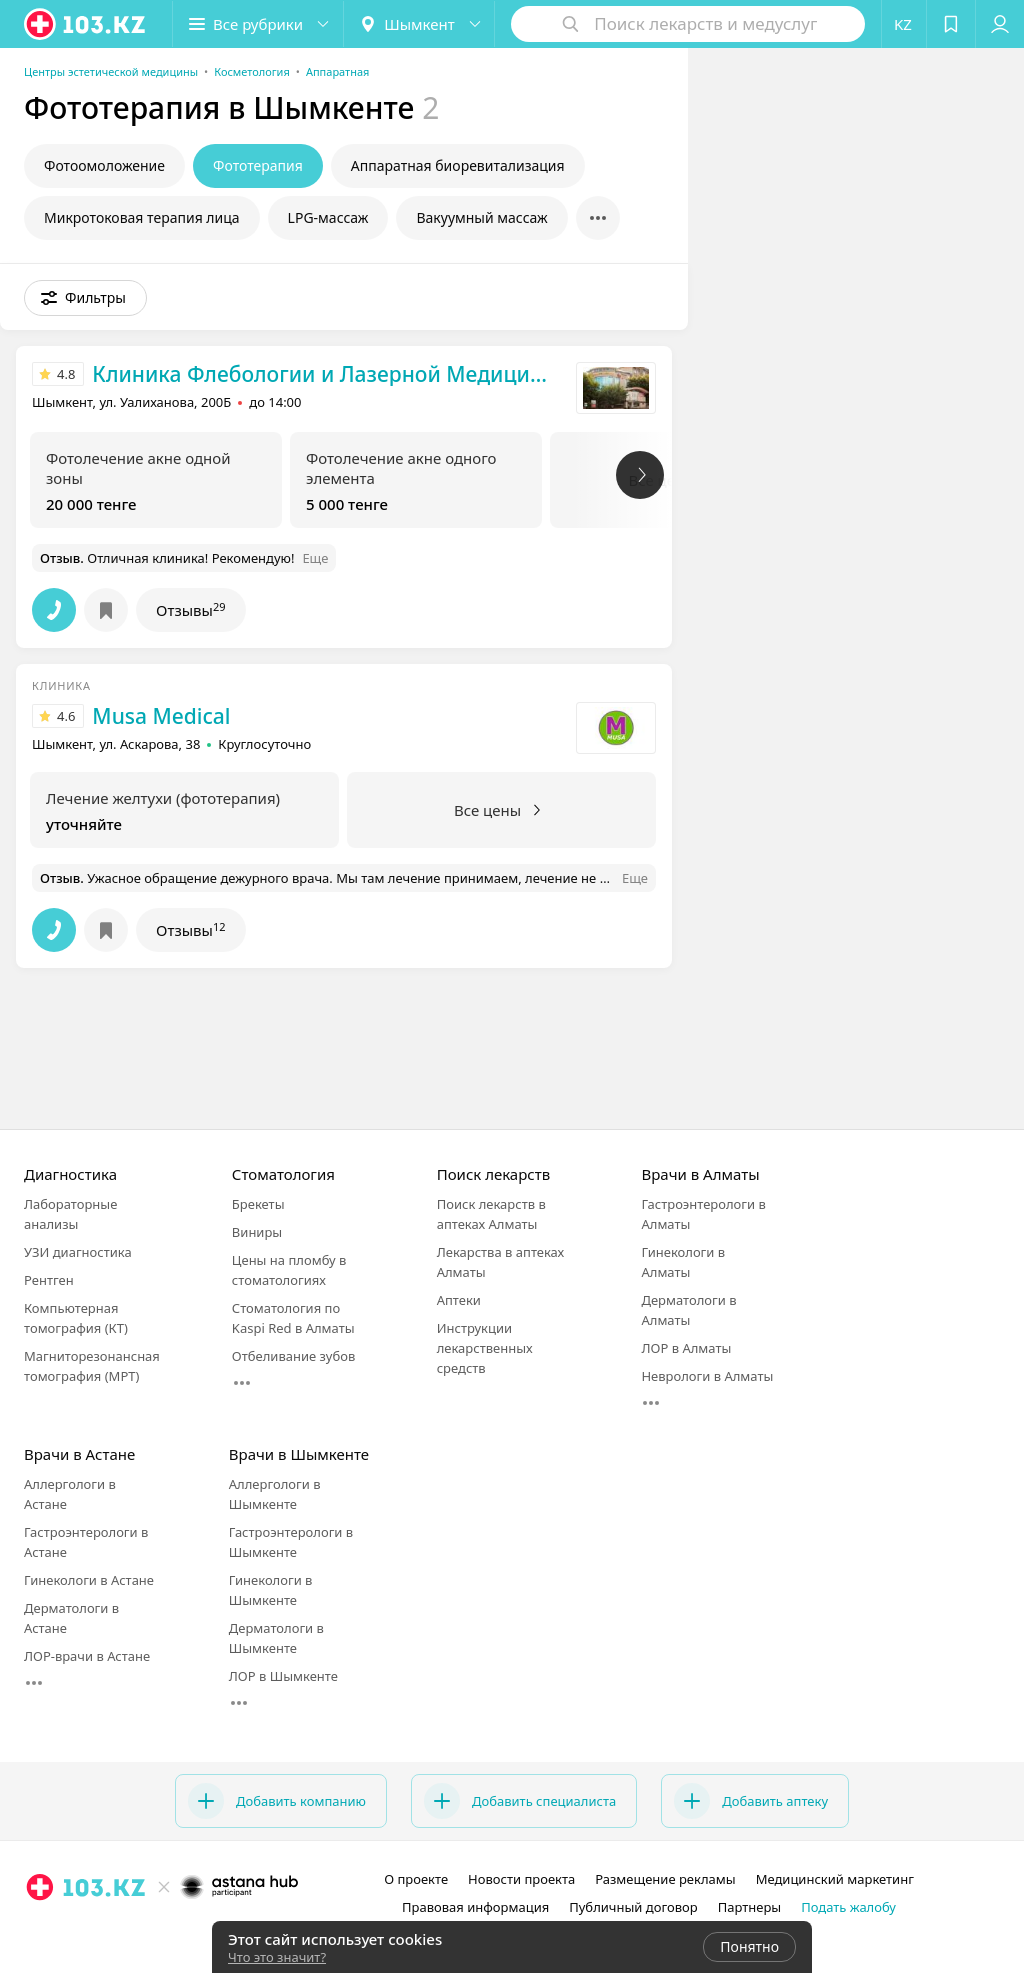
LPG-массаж (328, 217)
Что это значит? (277, 1957)
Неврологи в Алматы (707, 1376)
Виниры (257, 1232)
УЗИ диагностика (78, 1252)
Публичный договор (633, 1907)
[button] (258, 24)
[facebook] (163, 1931)
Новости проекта (521, 1879)
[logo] (86, 24)
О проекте (416, 1879)
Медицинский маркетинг (835, 1879)
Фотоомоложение (104, 165)
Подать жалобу (848, 1907)
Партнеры (750, 1907)
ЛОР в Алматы (686, 1348)
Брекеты (258, 1204)
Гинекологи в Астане (89, 1580)
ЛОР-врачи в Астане (87, 1656)
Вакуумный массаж (481, 217)
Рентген (49, 1280)
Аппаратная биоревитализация (458, 165)
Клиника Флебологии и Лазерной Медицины (325, 374)
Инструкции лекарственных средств (485, 1348)
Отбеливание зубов (293, 1356)
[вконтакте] (191, 1931)
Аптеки (459, 1300)
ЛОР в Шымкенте (283, 1676)
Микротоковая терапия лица (142, 217)
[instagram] (135, 1931)
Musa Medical (161, 716)
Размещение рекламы (665, 1879)
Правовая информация (475, 1907)
